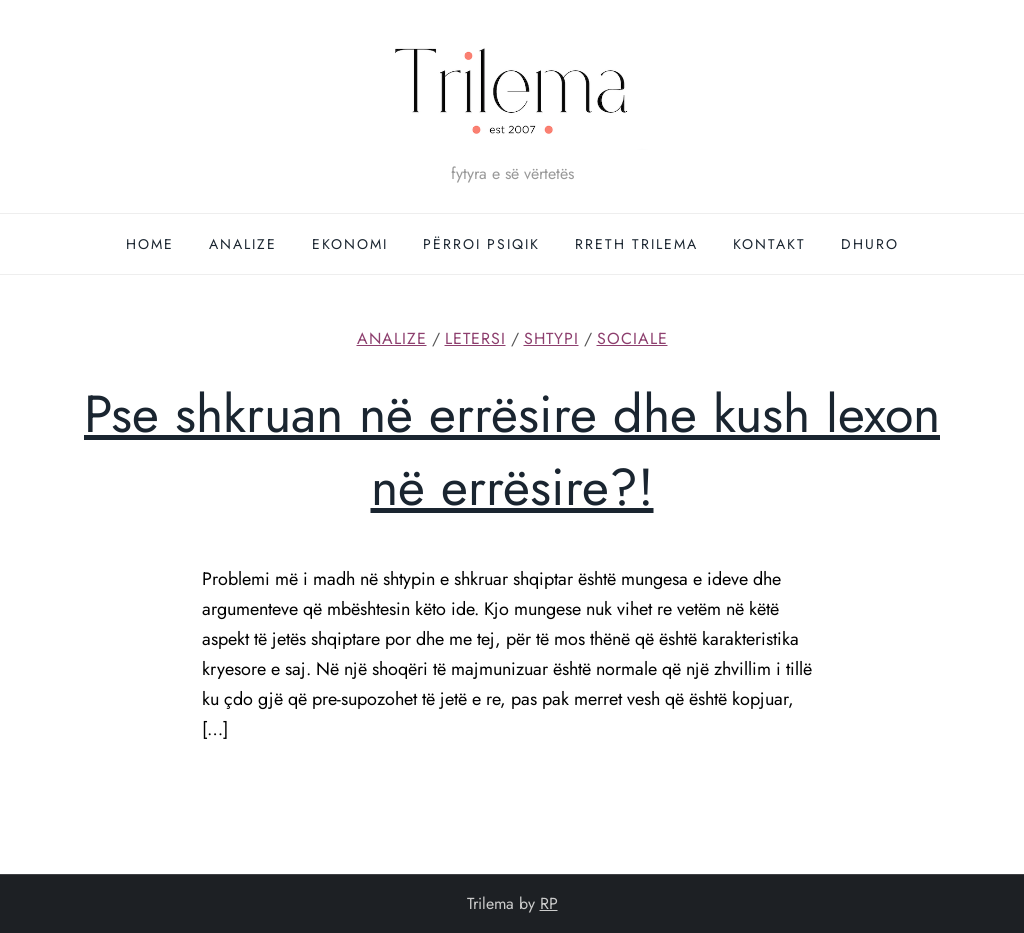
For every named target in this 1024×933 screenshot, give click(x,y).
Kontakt (769, 244)
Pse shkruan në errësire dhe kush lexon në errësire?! (512, 450)
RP (549, 903)
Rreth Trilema (636, 244)
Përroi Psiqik (481, 244)
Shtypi (551, 339)
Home (150, 244)
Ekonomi (350, 244)
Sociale (632, 339)
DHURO (870, 244)
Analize (243, 244)
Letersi (475, 339)
